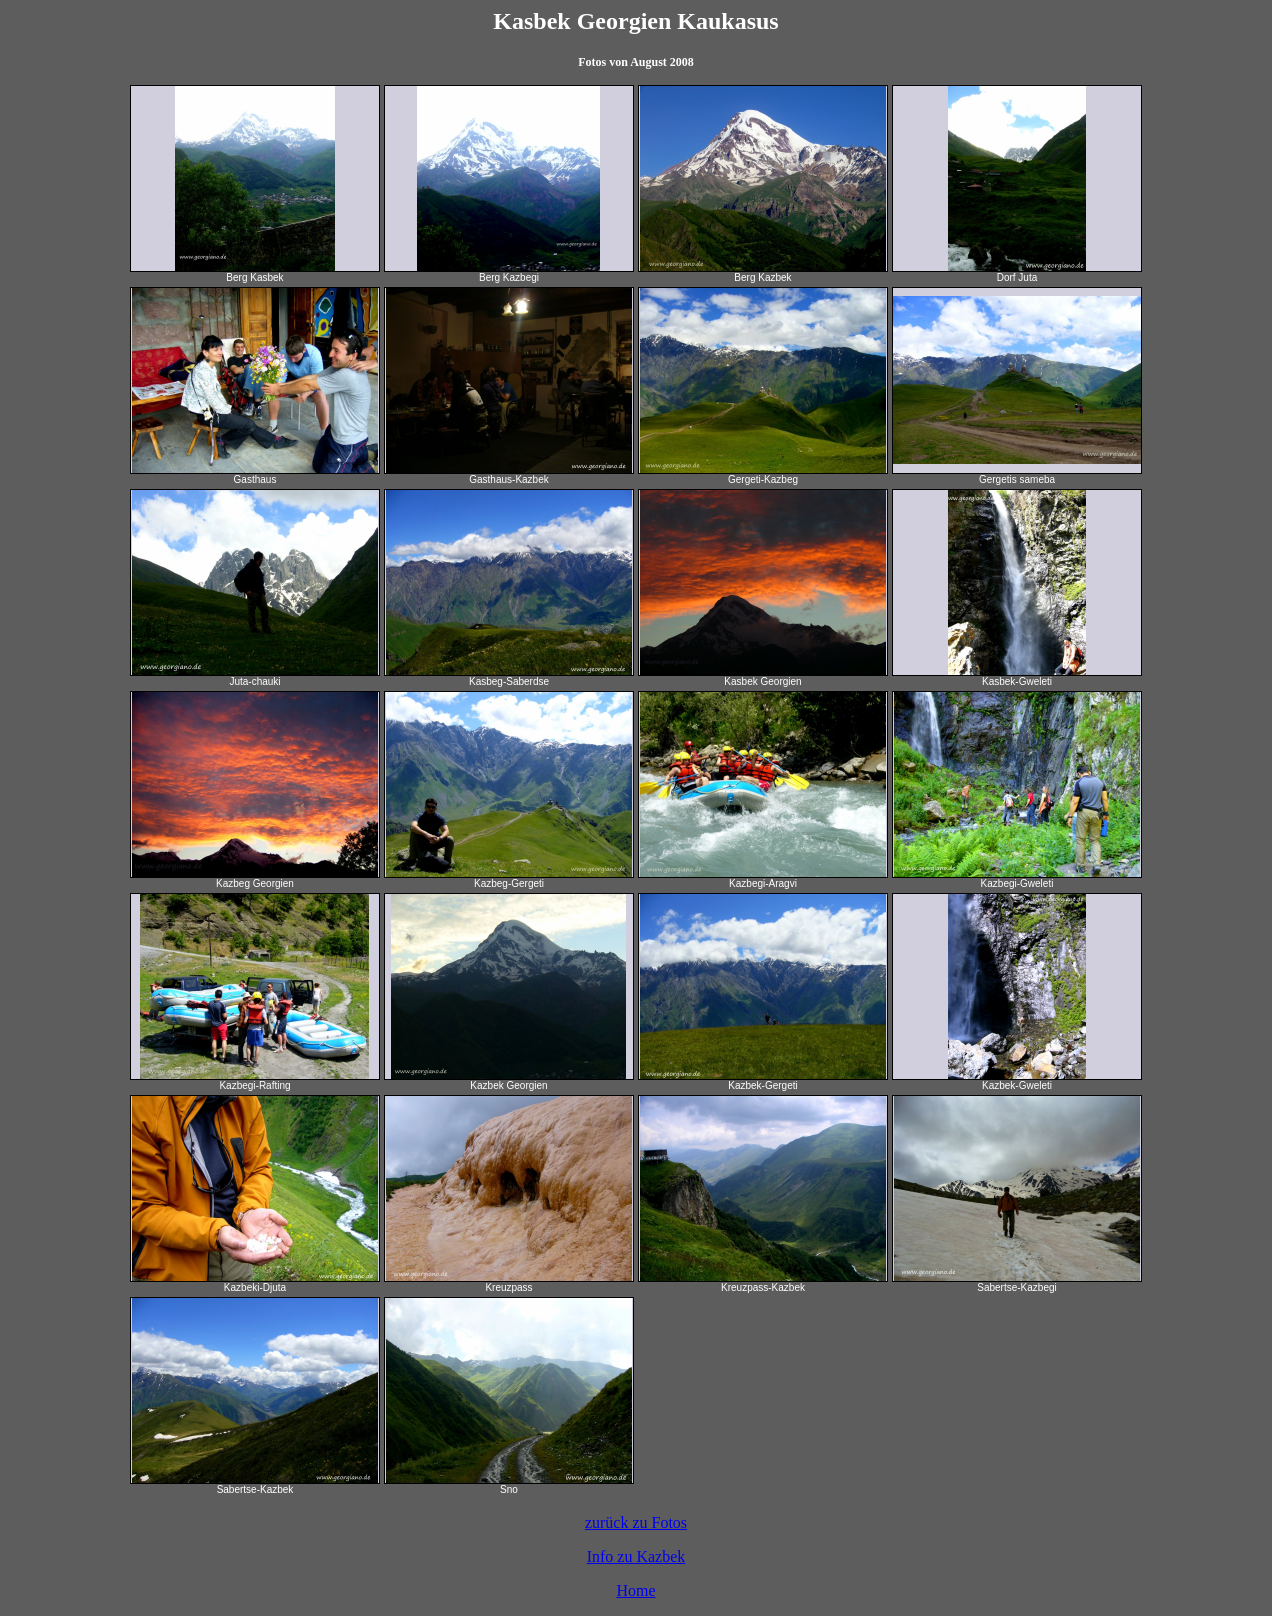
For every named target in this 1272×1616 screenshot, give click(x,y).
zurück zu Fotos (636, 1522)
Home (635, 1590)
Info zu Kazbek (636, 1556)
